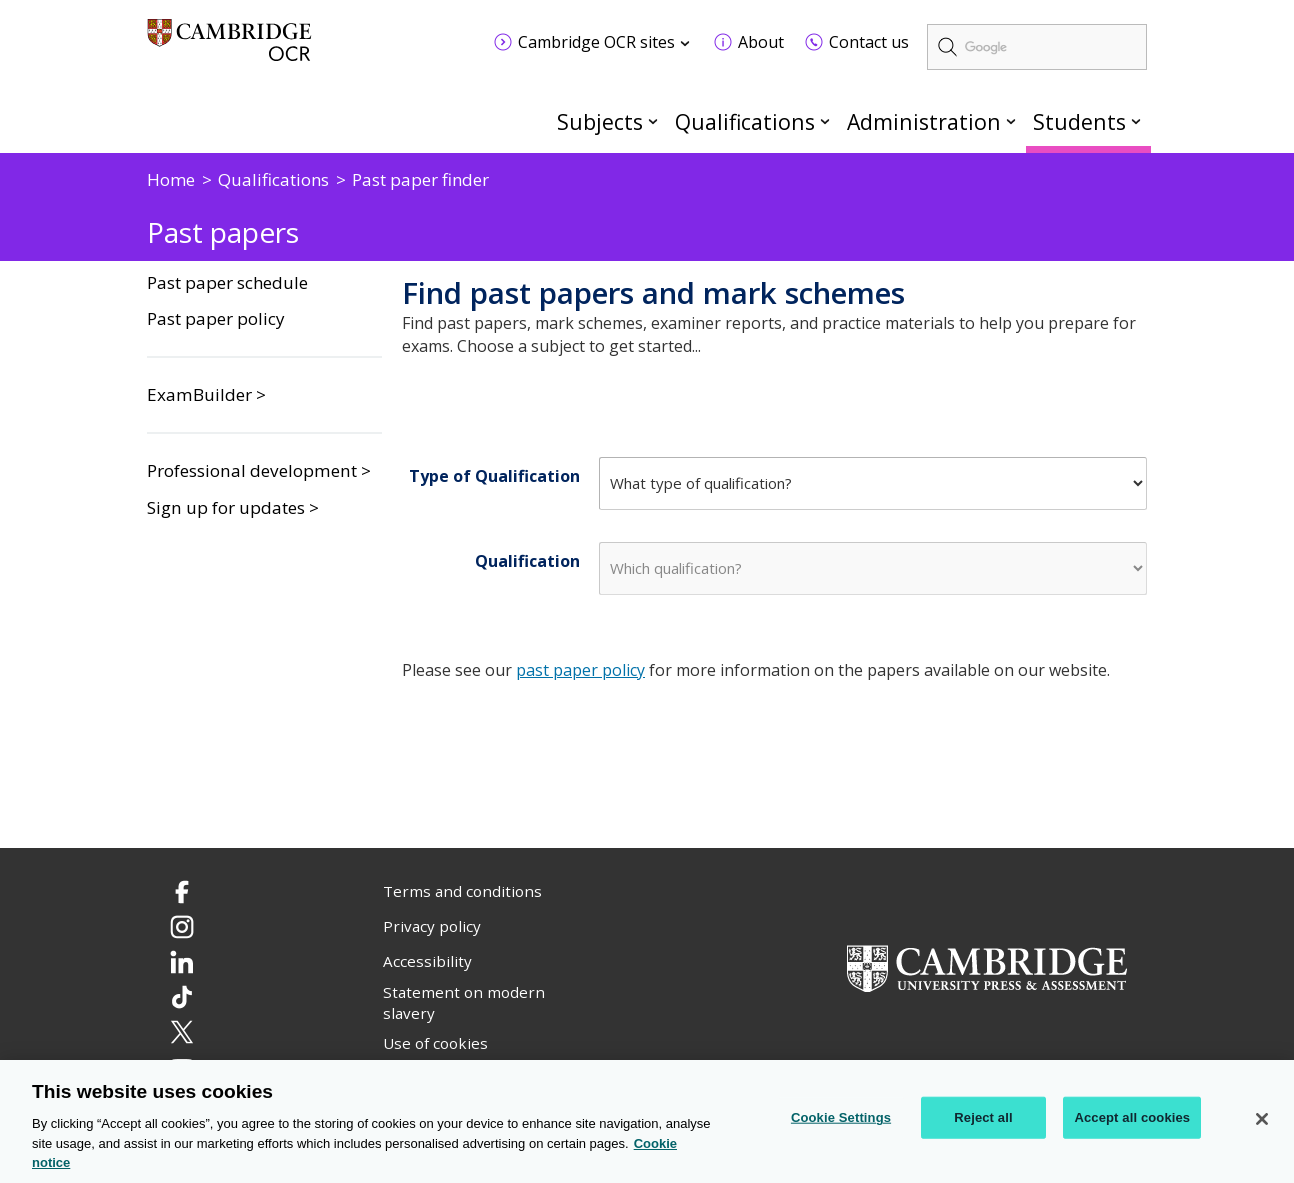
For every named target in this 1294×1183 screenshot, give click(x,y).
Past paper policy (216, 319)
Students (1079, 121)
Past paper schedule (227, 283)
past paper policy (580, 670)
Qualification (527, 561)
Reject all (983, 1117)
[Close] (1262, 1120)
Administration (924, 121)
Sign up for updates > (233, 507)
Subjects (600, 121)
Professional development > (259, 470)
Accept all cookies (1132, 1117)
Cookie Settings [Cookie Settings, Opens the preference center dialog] (841, 1117)
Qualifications (745, 121)
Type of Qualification (494, 476)
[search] (1037, 47)
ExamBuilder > (206, 394)
